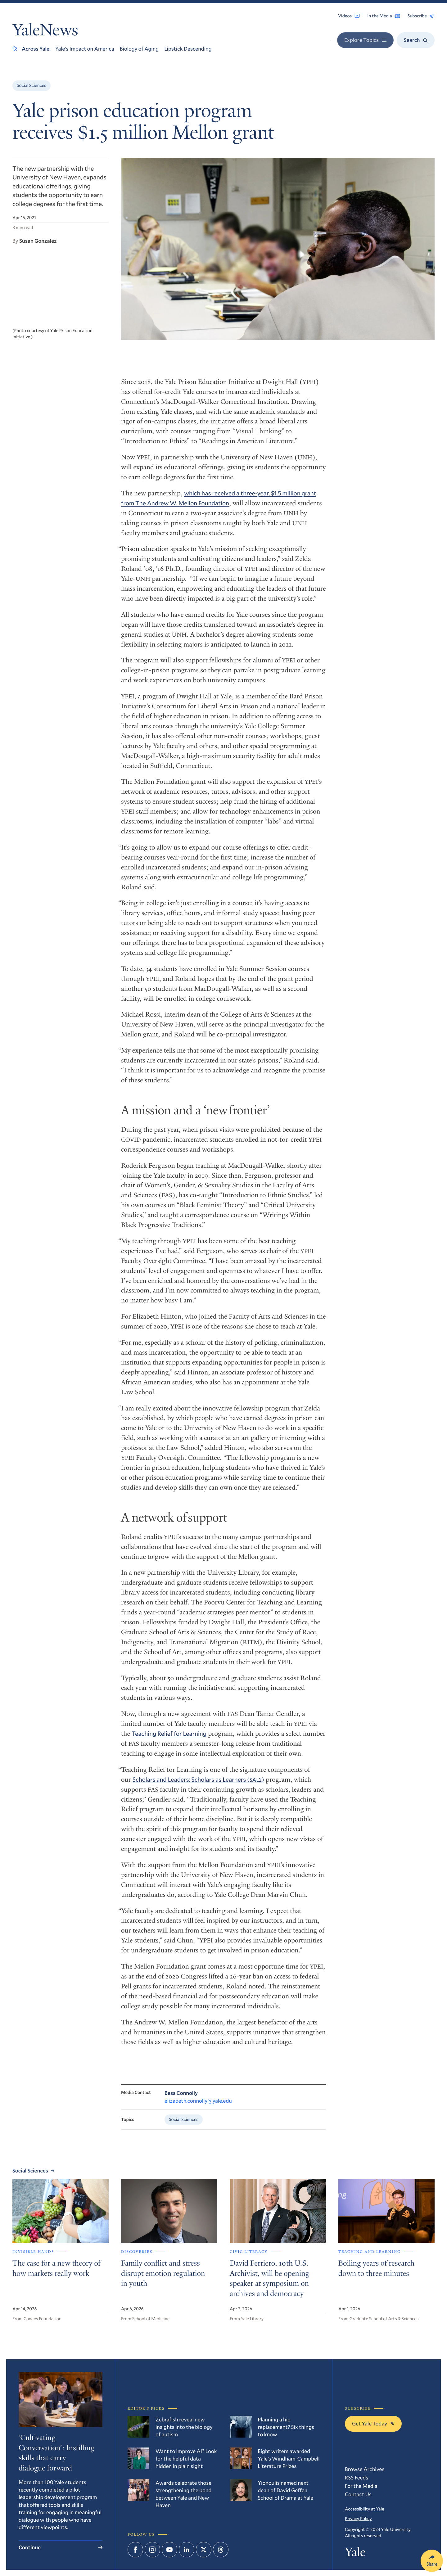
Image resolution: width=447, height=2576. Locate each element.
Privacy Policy (358, 2518)
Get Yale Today (373, 2423)
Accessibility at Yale (364, 2509)
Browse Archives (364, 2469)
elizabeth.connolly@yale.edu (198, 2102)
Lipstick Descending (187, 48)
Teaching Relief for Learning (169, 1735)
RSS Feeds (356, 2477)
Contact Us (358, 2494)
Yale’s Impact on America (84, 48)
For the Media (361, 2485)
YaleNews (45, 31)
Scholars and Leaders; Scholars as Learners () (198, 1781)
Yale (355, 2553)
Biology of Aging (139, 48)
